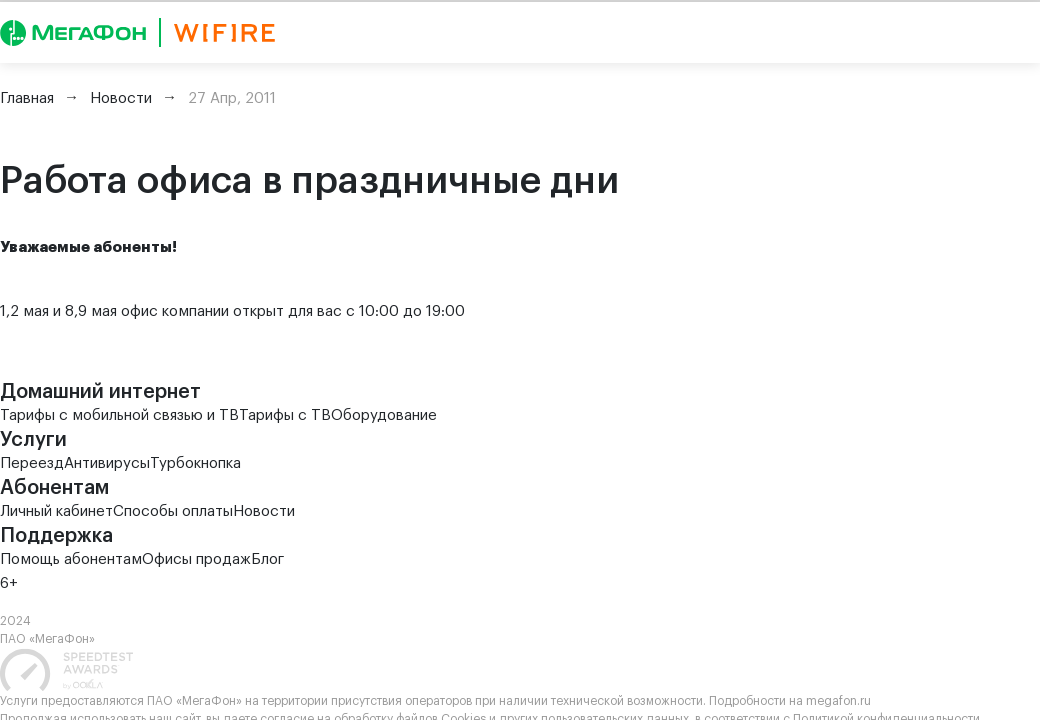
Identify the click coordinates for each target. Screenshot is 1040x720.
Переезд (32, 463)
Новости (264, 511)
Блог (267, 559)
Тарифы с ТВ (285, 415)
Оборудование (384, 415)
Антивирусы (107, 463)
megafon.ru (838, 701)
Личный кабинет (56, 511)
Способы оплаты (173, 511)
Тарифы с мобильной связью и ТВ (119, 415)
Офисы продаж (196, 559)
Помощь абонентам (71, 559)
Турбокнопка (195, 463)
